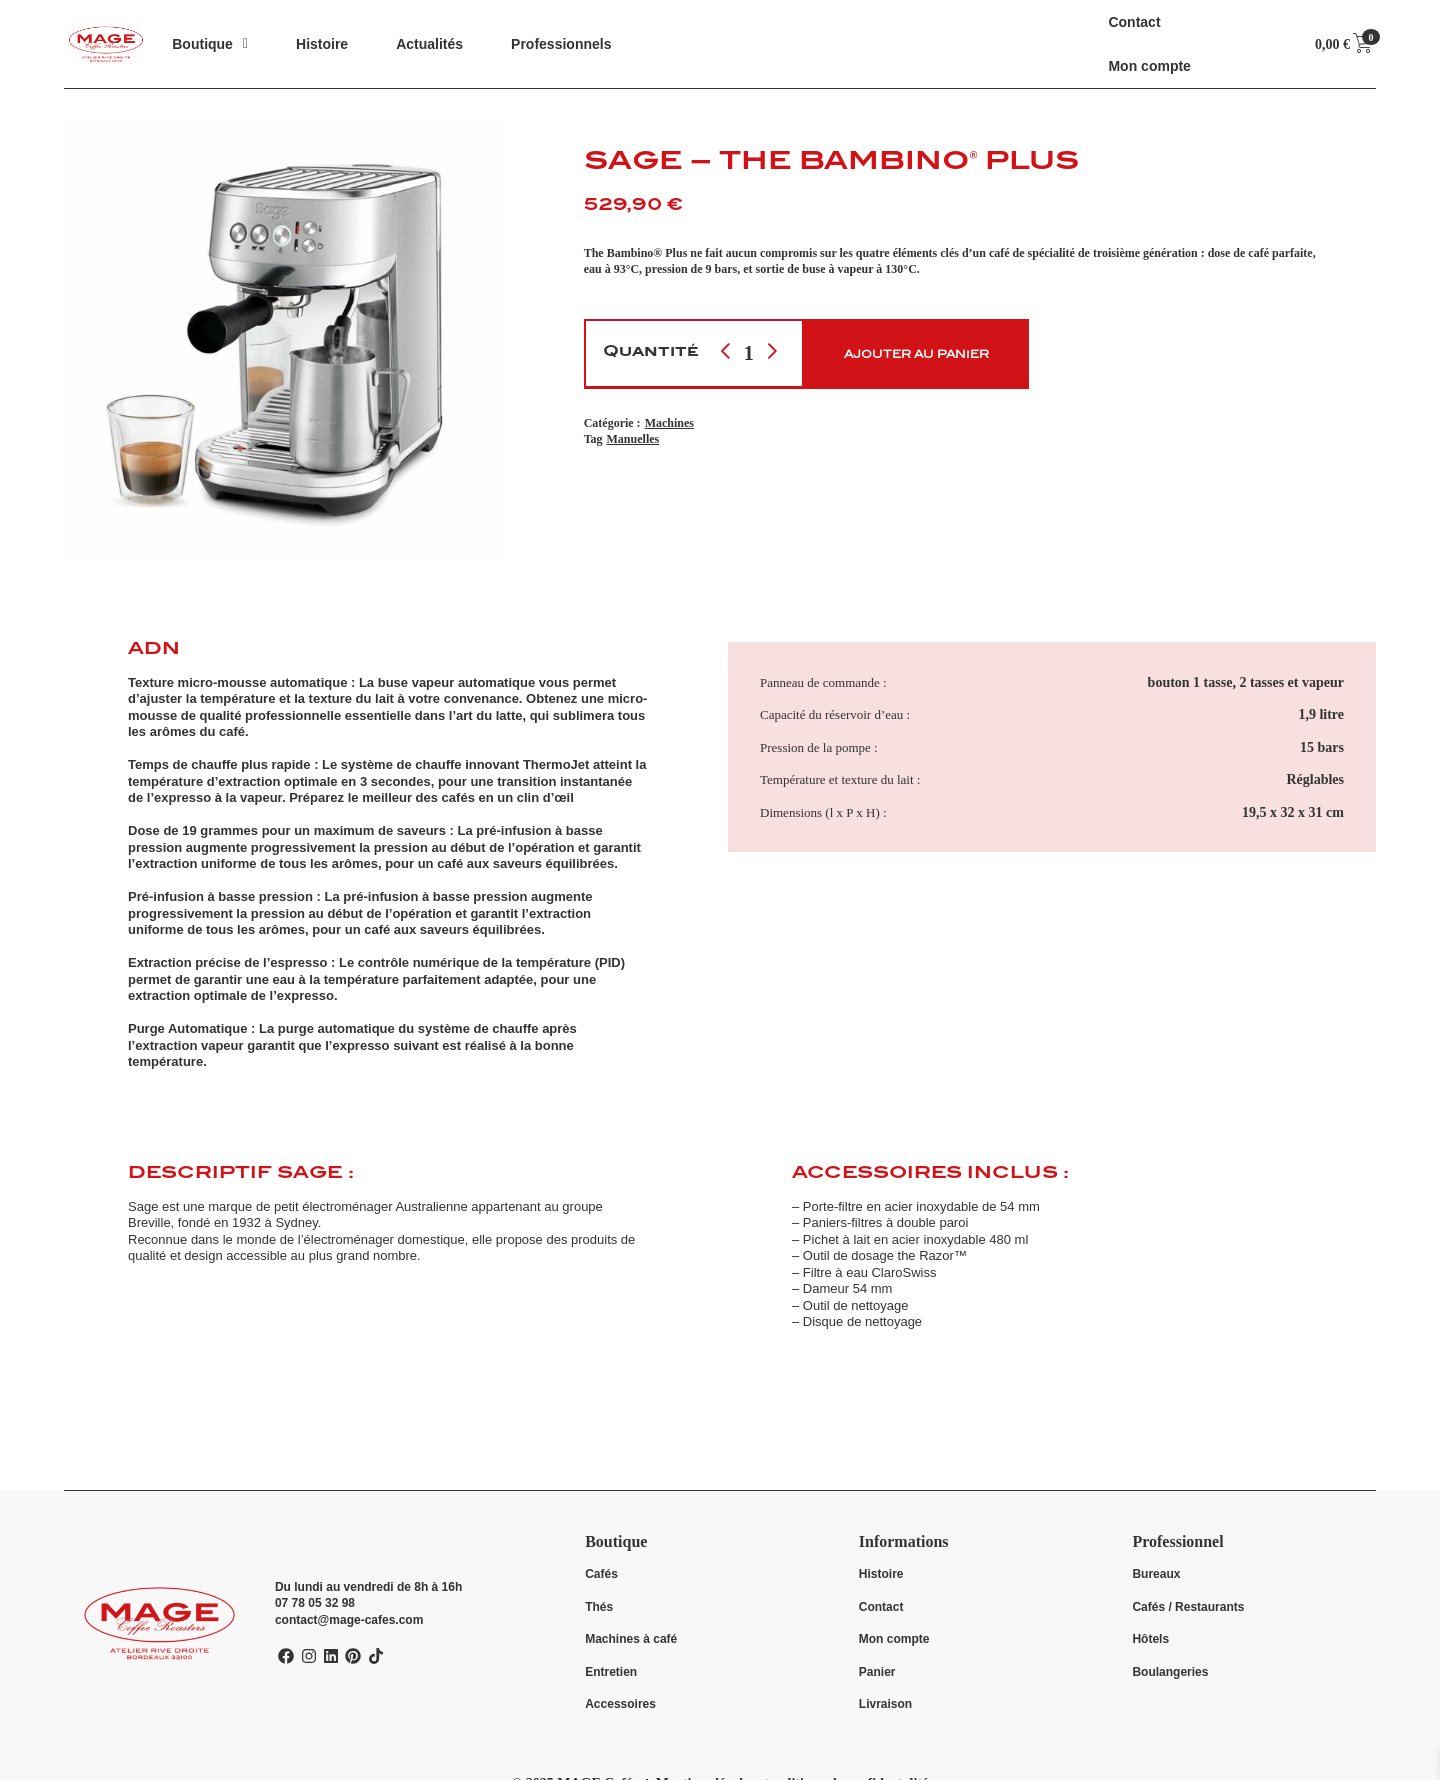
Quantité (651, 353)
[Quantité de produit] (748, 353)
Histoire (322, 43)
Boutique (210, 44)
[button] (210, 44)
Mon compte (1149, 65)
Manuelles (633, 438)
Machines (669, 422)
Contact (1134, 21)
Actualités (429, 43)
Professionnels (561, 43)
